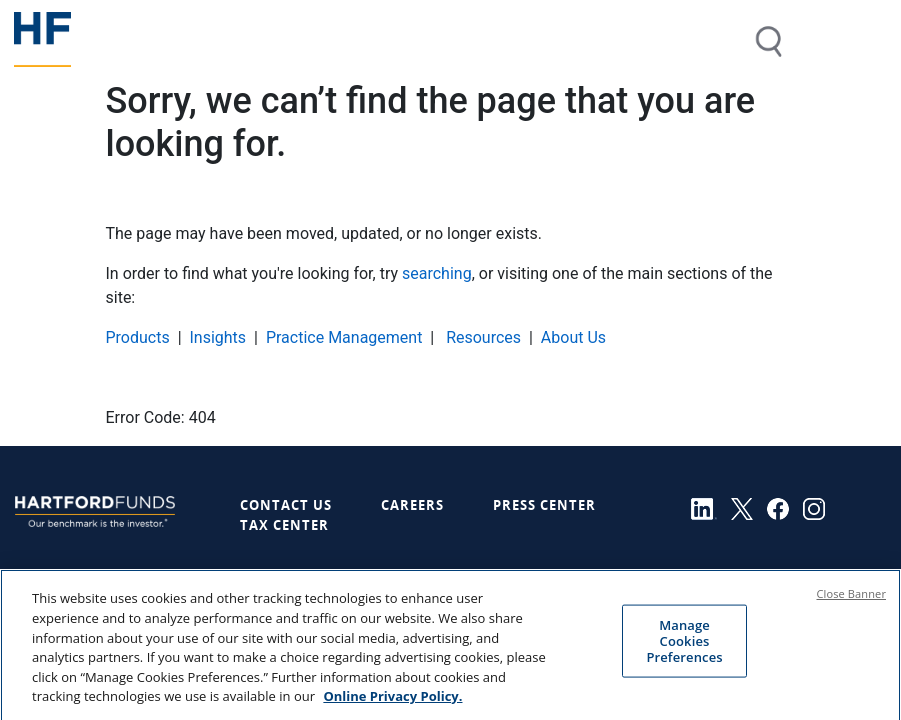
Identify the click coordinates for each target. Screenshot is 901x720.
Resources (481, 337)
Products (138, 337)
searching (437, 273)
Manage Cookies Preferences (684, 650)
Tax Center (284, 525)
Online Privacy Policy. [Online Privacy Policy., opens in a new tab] (392, 706)
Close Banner (852, 604)
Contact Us (286, 505)
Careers (412, 505)
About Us (573, 337)
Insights (217, 337)
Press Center (544, 505)
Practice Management (344, 337)
